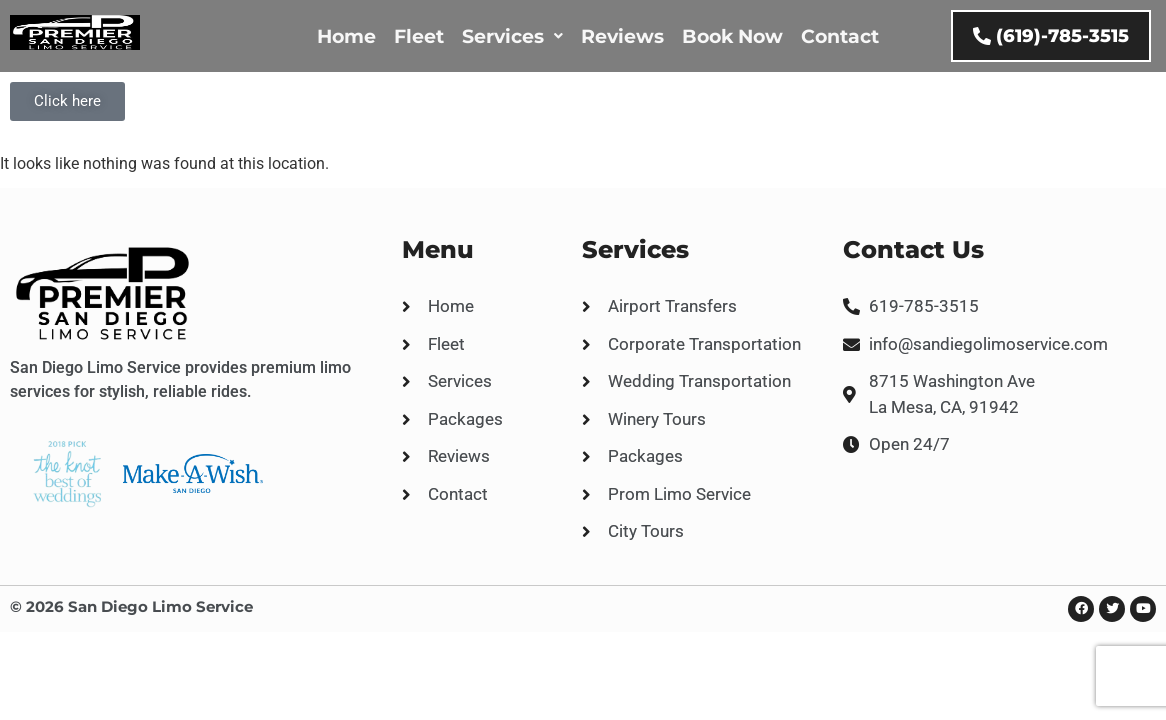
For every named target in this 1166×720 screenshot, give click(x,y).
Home (346, 36)
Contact (840, 36)
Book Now (732, 36)
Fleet (419, 36)
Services (512, 36)
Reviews (622, 36)
